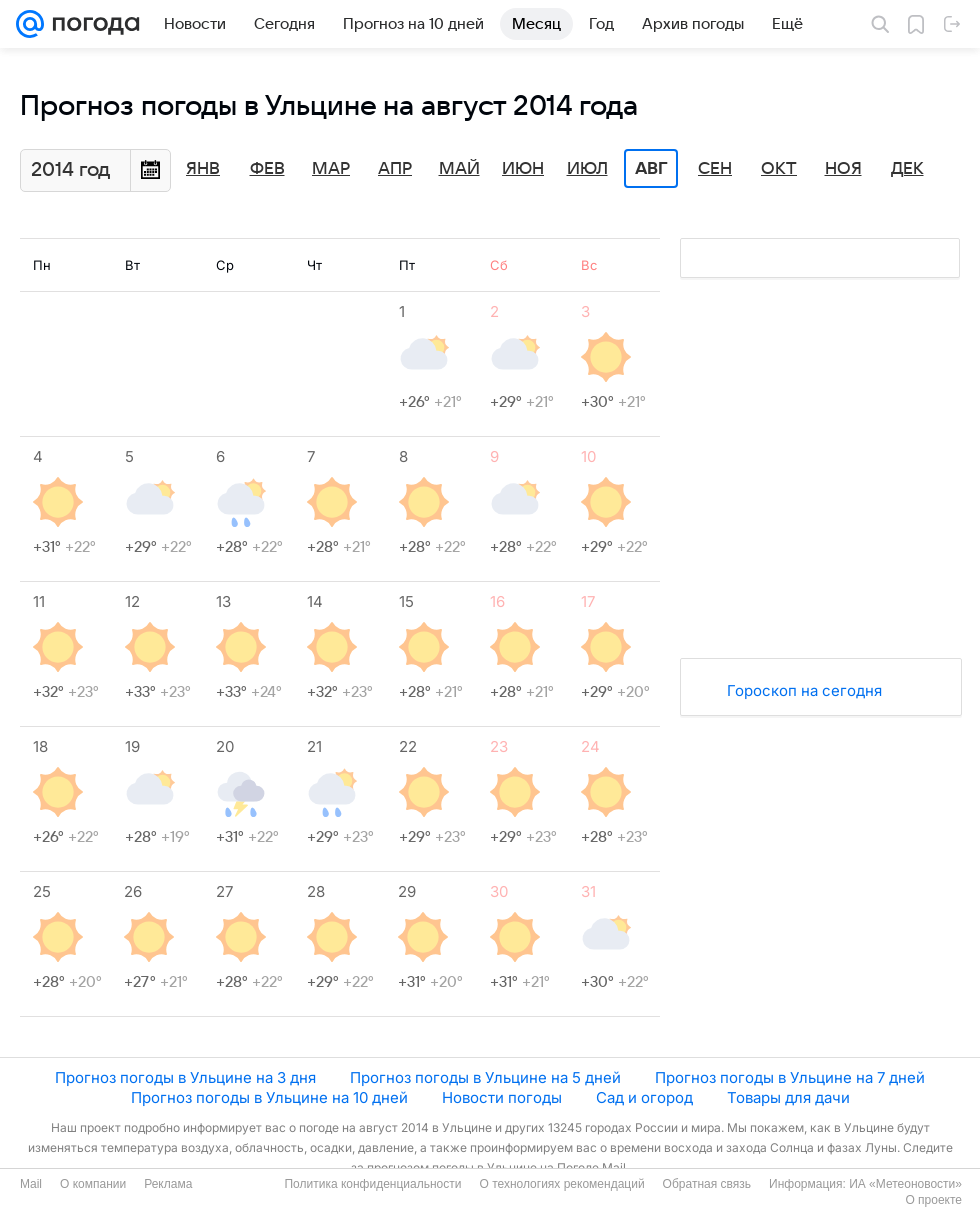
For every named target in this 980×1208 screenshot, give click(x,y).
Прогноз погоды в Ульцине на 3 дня (185, 1077)
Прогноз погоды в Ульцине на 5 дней (485, 1077)
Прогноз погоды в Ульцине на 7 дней (790, 1077)
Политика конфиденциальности (372, 1184)
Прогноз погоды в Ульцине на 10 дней (269, 1097)
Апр (395, 169)
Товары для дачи (788, 1097)
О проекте (933, 1200)
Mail (31, 1184)
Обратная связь (707, 1184)
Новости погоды (502, 1097)
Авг (651, 169)
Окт (779, 169)
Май (459, 169)
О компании (93, 1184)
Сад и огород (644, 1097)
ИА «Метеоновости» (905, 1184)
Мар (331, 169)
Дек (907, 169)
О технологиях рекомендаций (561, 1184)
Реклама (168, 1184)
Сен (715, 169)
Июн (523, 169)
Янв (203, 169)
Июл (587, 169)
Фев (267, 169)
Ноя (843, 169)
